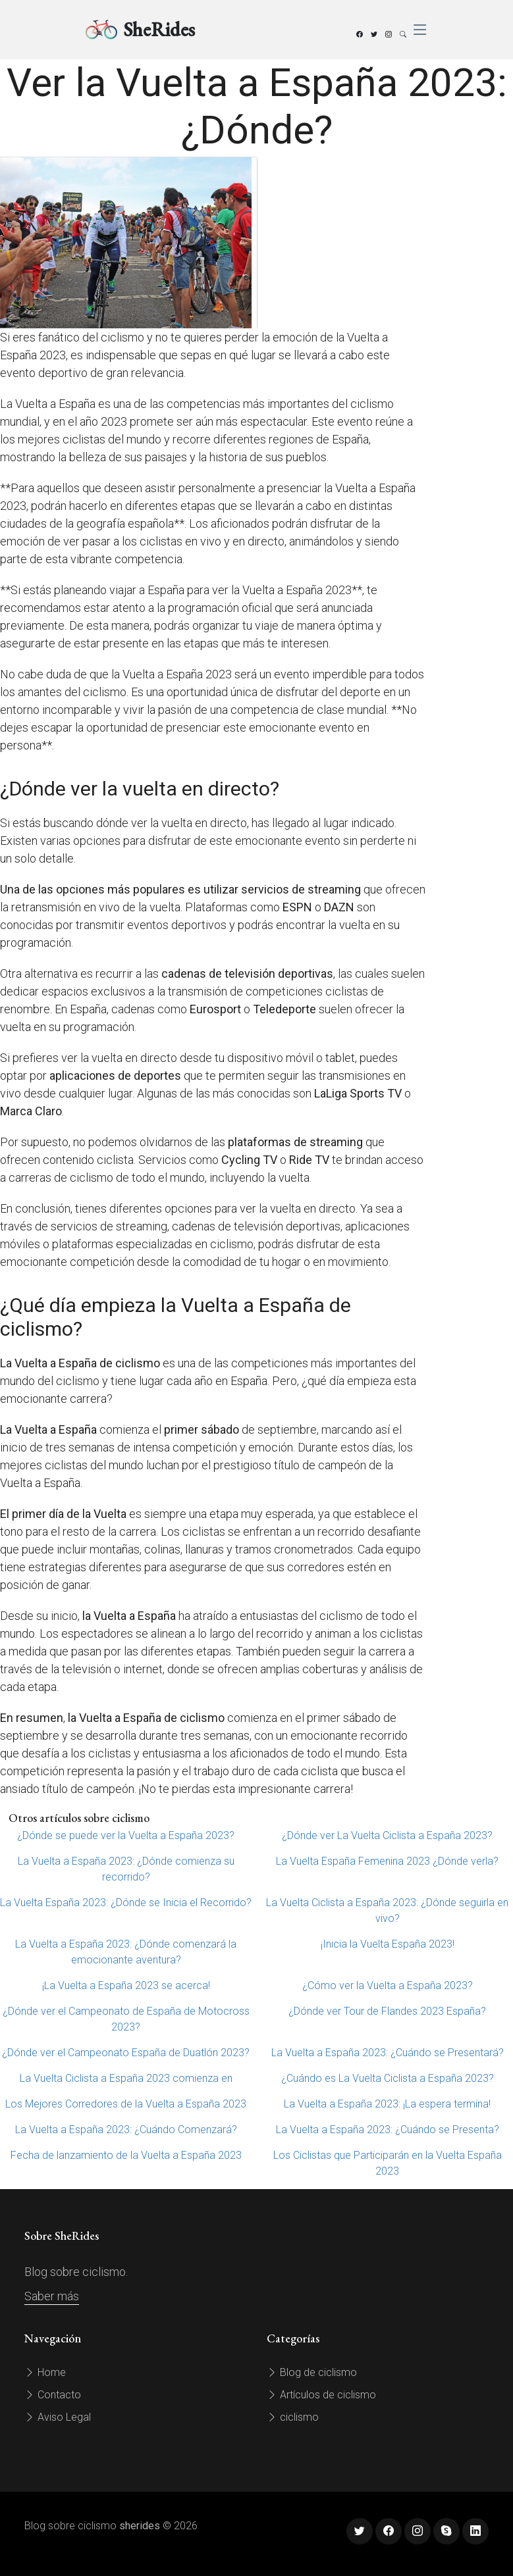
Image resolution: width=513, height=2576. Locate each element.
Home (45, 2372)
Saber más (51, 2296)
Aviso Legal (57, 2417)
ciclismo (293, 2417)
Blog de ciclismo (312, 2372)
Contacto (52, 2394)
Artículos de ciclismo (321, 2394)
